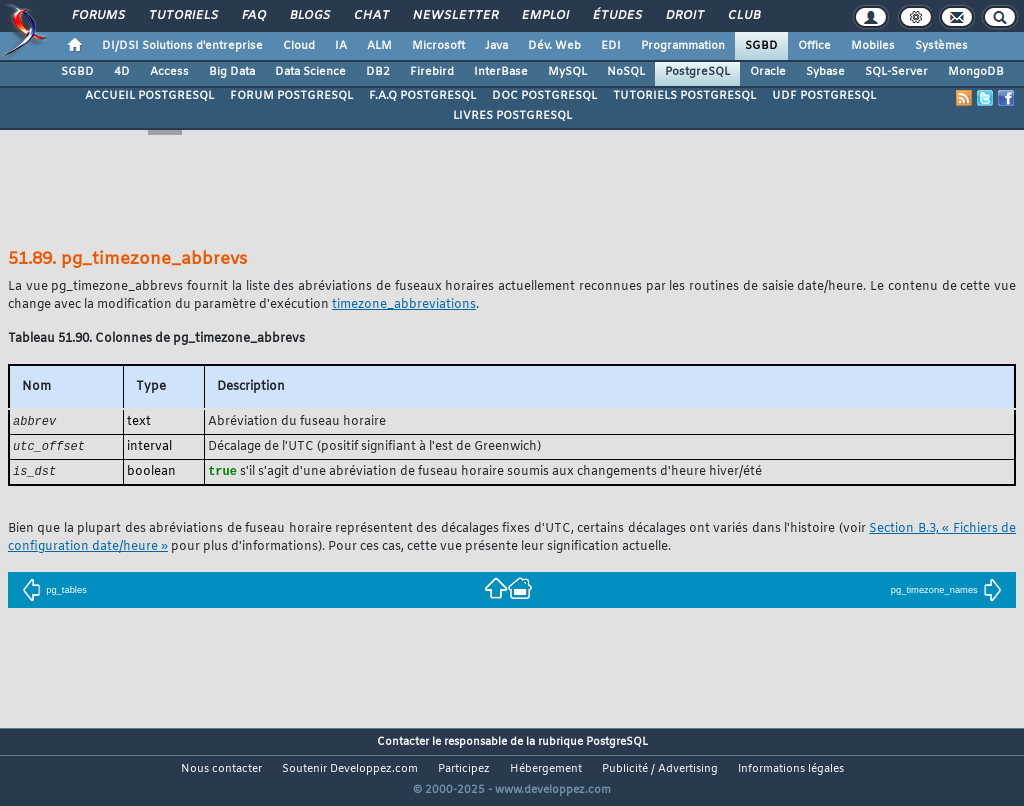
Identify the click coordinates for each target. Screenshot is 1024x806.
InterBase (501, 72)
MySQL (567, 72)
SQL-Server (896, 72)
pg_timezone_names (946, 593)
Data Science (310, 72)
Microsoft (438, 46)
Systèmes (941, 46)
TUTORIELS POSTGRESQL (684, 96)
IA (341, 46)
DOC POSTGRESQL (544, 96)
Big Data (232, 72)
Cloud (299, 46)
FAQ (253, 16)
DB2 (378, 72)
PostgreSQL (697, 72)
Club (743, 16)
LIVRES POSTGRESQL (512, 116)
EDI (611, 46)
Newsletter (454, 16)
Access (169, 72)
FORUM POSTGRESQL (291, 96)
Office (814, 46)
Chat (370, 16)
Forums (97, 16)
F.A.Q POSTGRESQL (422, 96)
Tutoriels (182, 16)
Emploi (544, 16)
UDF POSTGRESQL (824, 96)
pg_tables (54, 593)
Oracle (768, 72)
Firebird (432, 72)
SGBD (761, 46)
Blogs (309, 16)
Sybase (825, 72)
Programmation (683, 46)
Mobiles (873, 46)
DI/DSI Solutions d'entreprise (182, 46)
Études (616, 16)
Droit (684, 16)
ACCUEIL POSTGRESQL (149, 96)
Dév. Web (554, 46)
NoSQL (626, 72)
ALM (379, 46)
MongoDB (976, 72)
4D (122, 72)
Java (496, 46)
